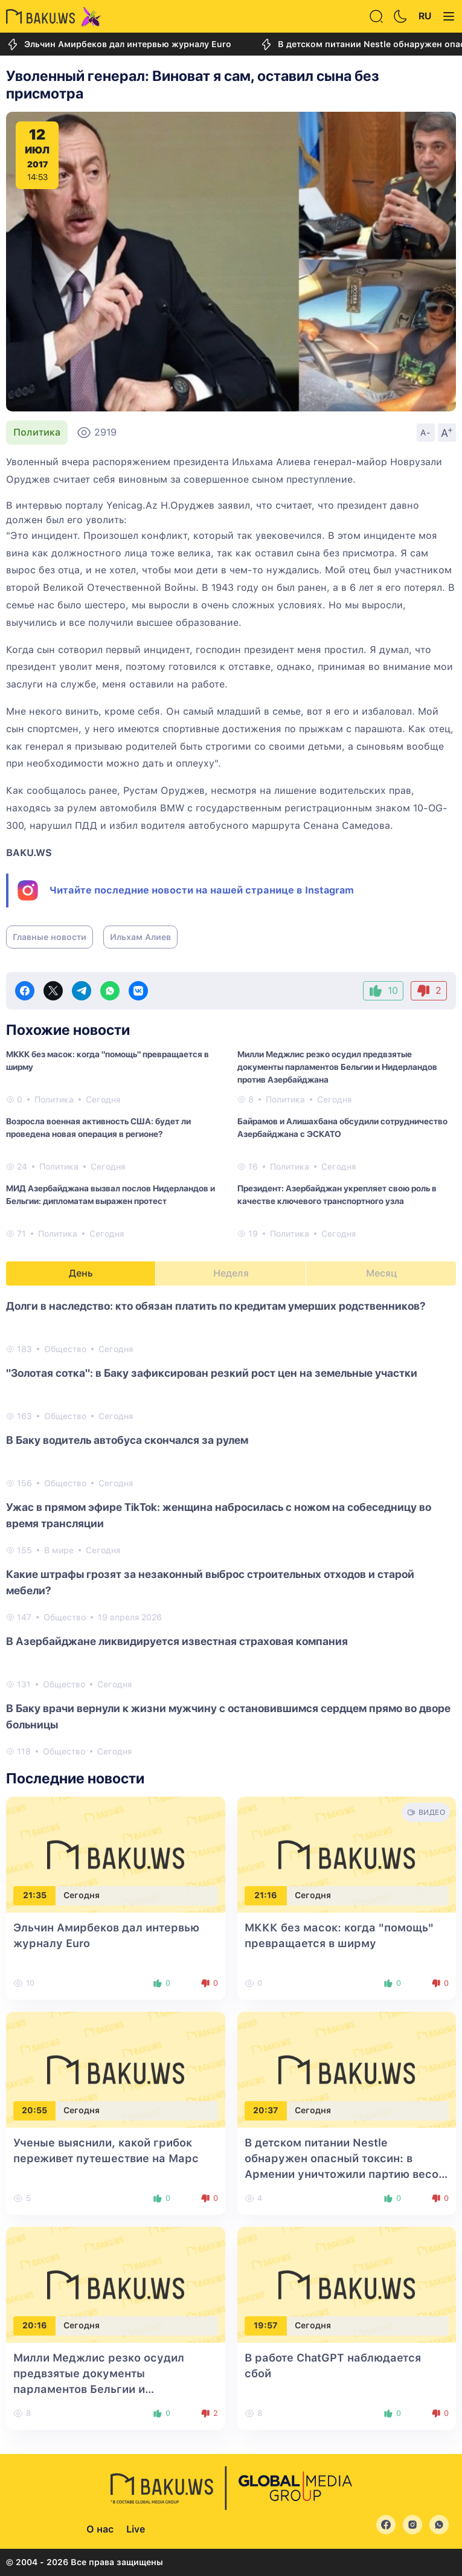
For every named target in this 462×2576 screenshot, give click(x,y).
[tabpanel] (231, 1528)
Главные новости (49, 937)
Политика (36, 432)
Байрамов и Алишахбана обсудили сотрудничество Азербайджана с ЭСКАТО (342, 1127)
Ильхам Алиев (140, 937)
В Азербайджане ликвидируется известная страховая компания (177, 1641)
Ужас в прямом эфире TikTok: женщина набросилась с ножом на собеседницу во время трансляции (218, 1515)
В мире (59, 1550)
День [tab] (81, 1273)
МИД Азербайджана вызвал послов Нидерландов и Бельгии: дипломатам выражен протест (110, 1194)
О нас (100, 2529)
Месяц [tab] (381, 1273)
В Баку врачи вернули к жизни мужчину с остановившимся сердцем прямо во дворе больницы (228, 1716)
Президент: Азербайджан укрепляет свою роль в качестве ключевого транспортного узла (337, 1194)
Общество (65, 1349)
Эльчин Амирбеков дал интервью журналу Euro (118, 44)
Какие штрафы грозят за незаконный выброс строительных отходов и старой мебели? (210, 1582)
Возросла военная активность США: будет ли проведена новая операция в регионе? (98, 1127)
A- (425, 432)
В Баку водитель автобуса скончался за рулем (127, 1440)
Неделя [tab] (231, 1273)
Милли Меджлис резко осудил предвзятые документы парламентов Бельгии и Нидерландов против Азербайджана (337, 1066)
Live (135, 2529)
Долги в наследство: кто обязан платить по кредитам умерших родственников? (216, 1305)
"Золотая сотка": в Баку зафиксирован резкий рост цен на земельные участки (211, 1373)
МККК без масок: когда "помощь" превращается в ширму (107, 1060)
